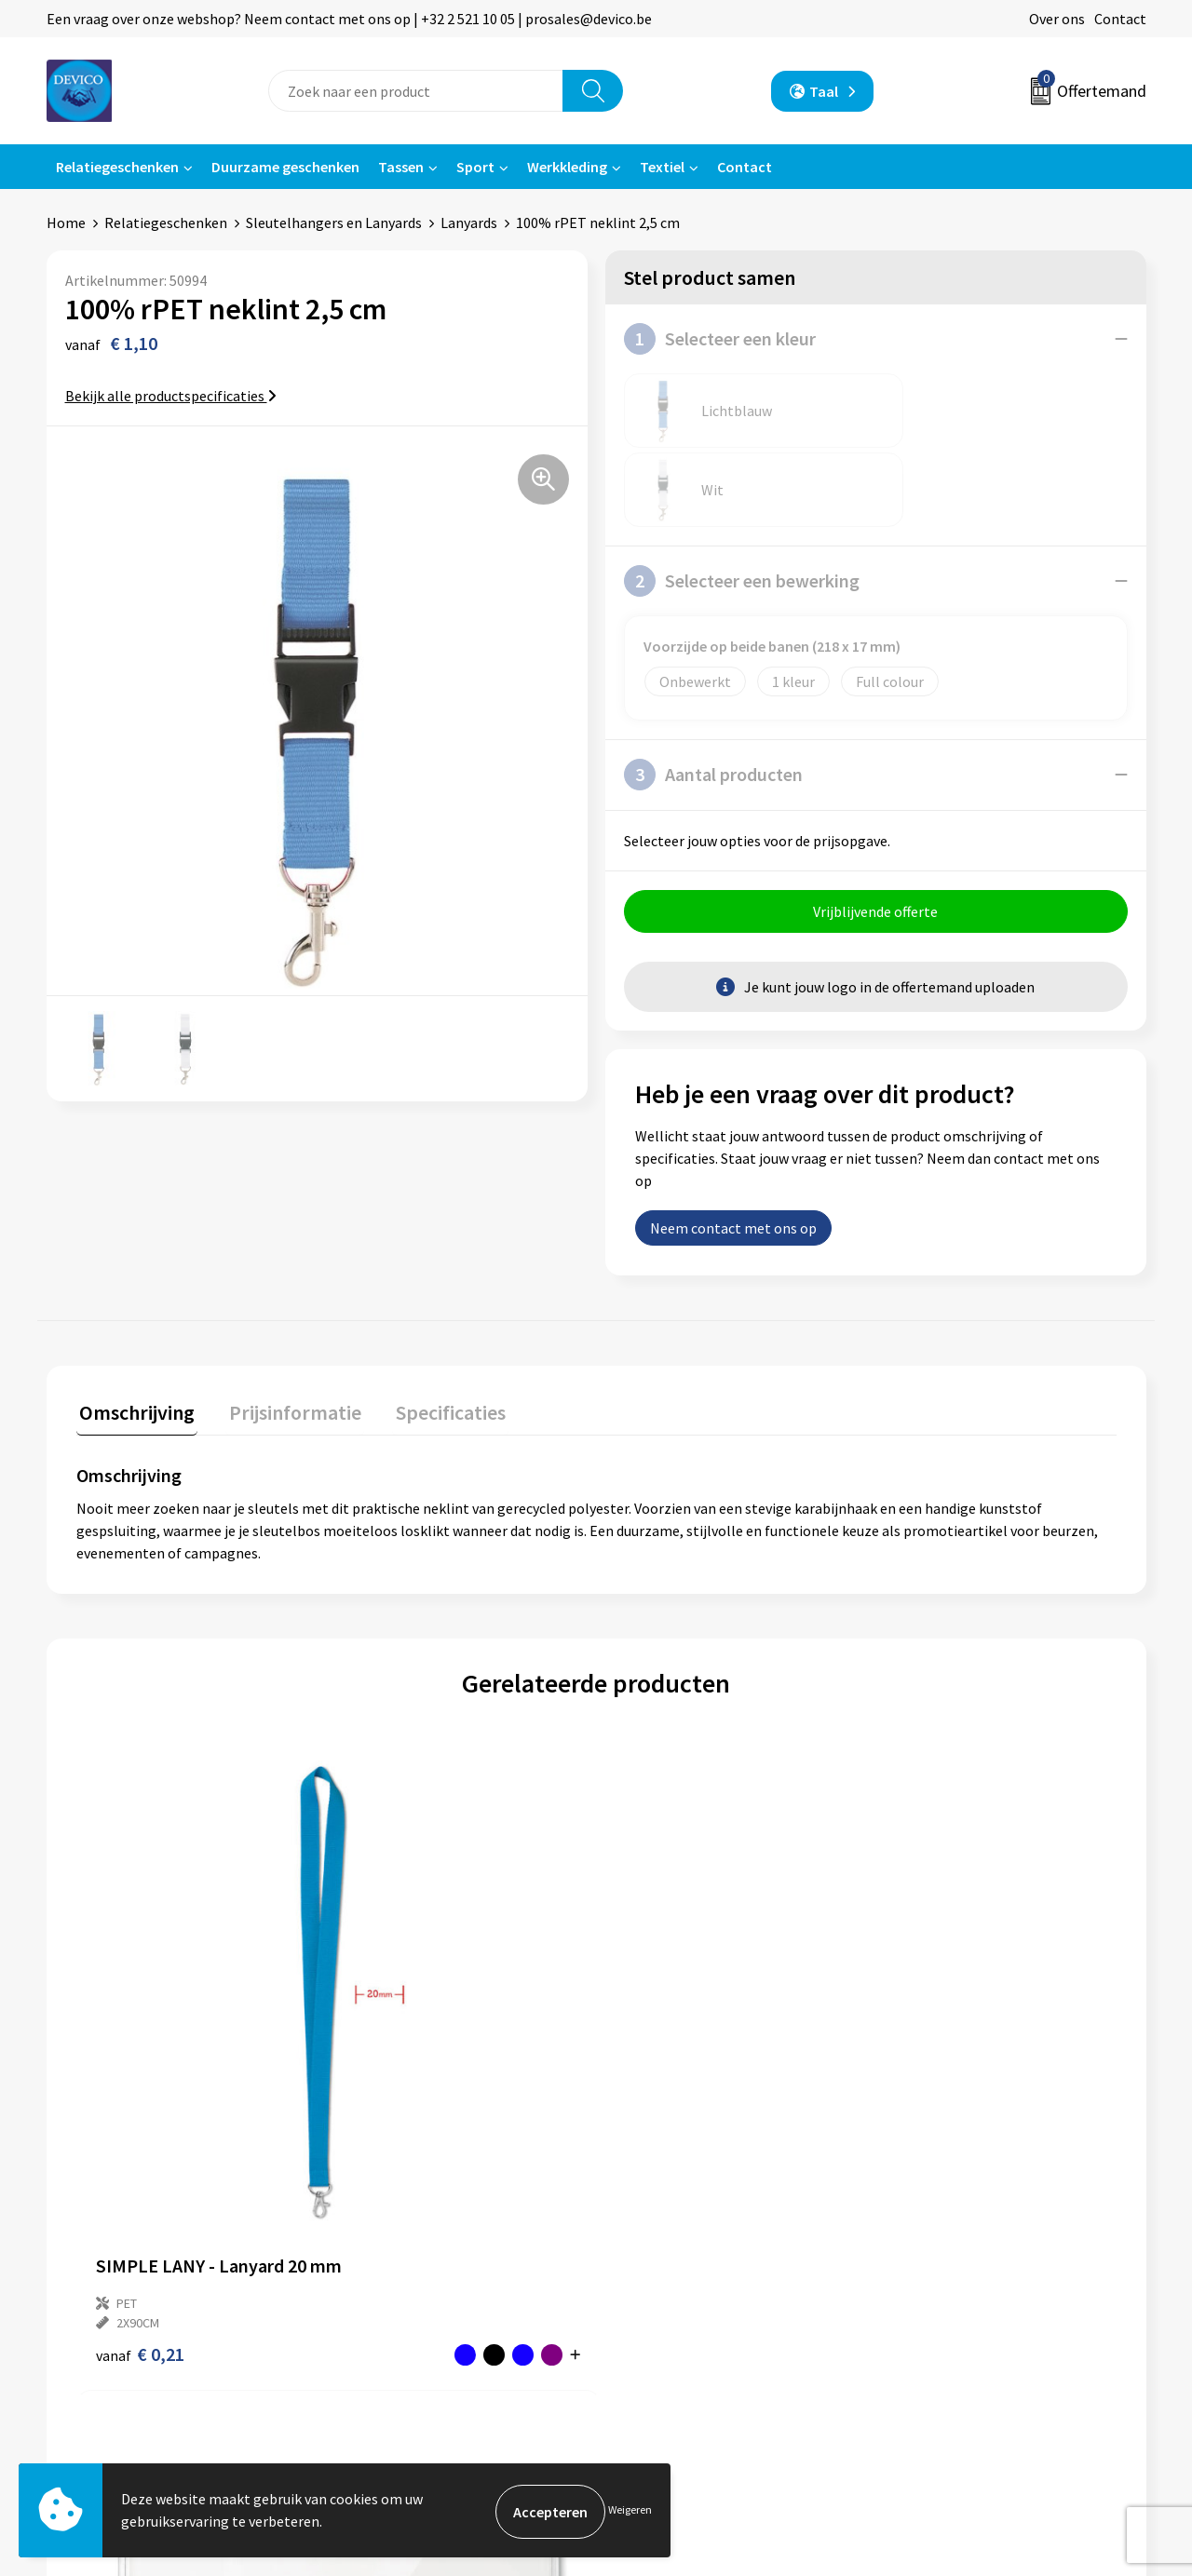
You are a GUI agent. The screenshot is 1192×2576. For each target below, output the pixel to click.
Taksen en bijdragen (410, 2295)
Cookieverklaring (945, 2268)
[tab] (134, 1337)
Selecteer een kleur (720, 339)
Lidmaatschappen (403, 2324)
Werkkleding (567, 166)
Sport (475, 166)
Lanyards (468, 222)
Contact (1120, 18)
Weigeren (630, 2511)
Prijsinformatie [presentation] (286, 1333)
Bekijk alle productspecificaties (171, 395)
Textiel (662, 166)
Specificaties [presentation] (435, 1333)
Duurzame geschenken (285, 166)
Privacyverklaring (946, 2240)
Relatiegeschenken (117, 166)
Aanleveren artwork (409, 2268)
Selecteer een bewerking (742, 502)
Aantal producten (713, 695)
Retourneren (660, 2240)
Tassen (401, 166)
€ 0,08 (400, 2009)
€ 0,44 (660, 2009)
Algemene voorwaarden (966, 2211)
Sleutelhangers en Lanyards (334, 222)
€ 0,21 (140, 2009)
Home (66, 222)
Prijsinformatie (395, 2240)
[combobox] (415, 91)
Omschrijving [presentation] (134, 1333)
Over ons (1057, 18)
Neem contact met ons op (733, 1151)
